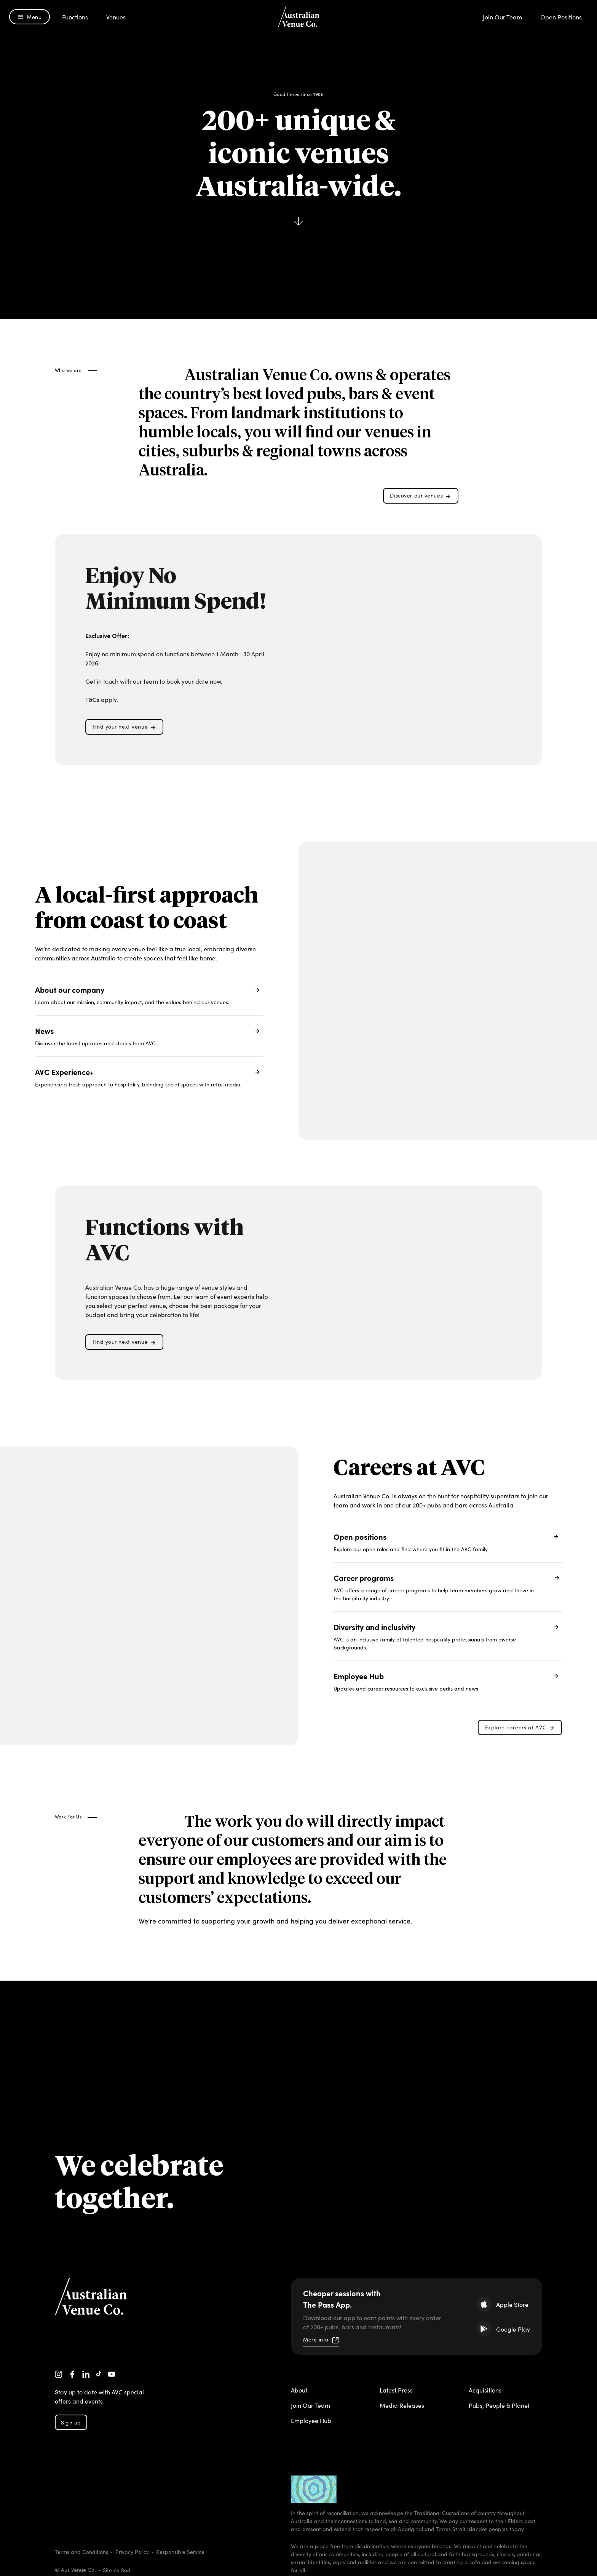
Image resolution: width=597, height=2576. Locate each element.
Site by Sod (117, 2569)
